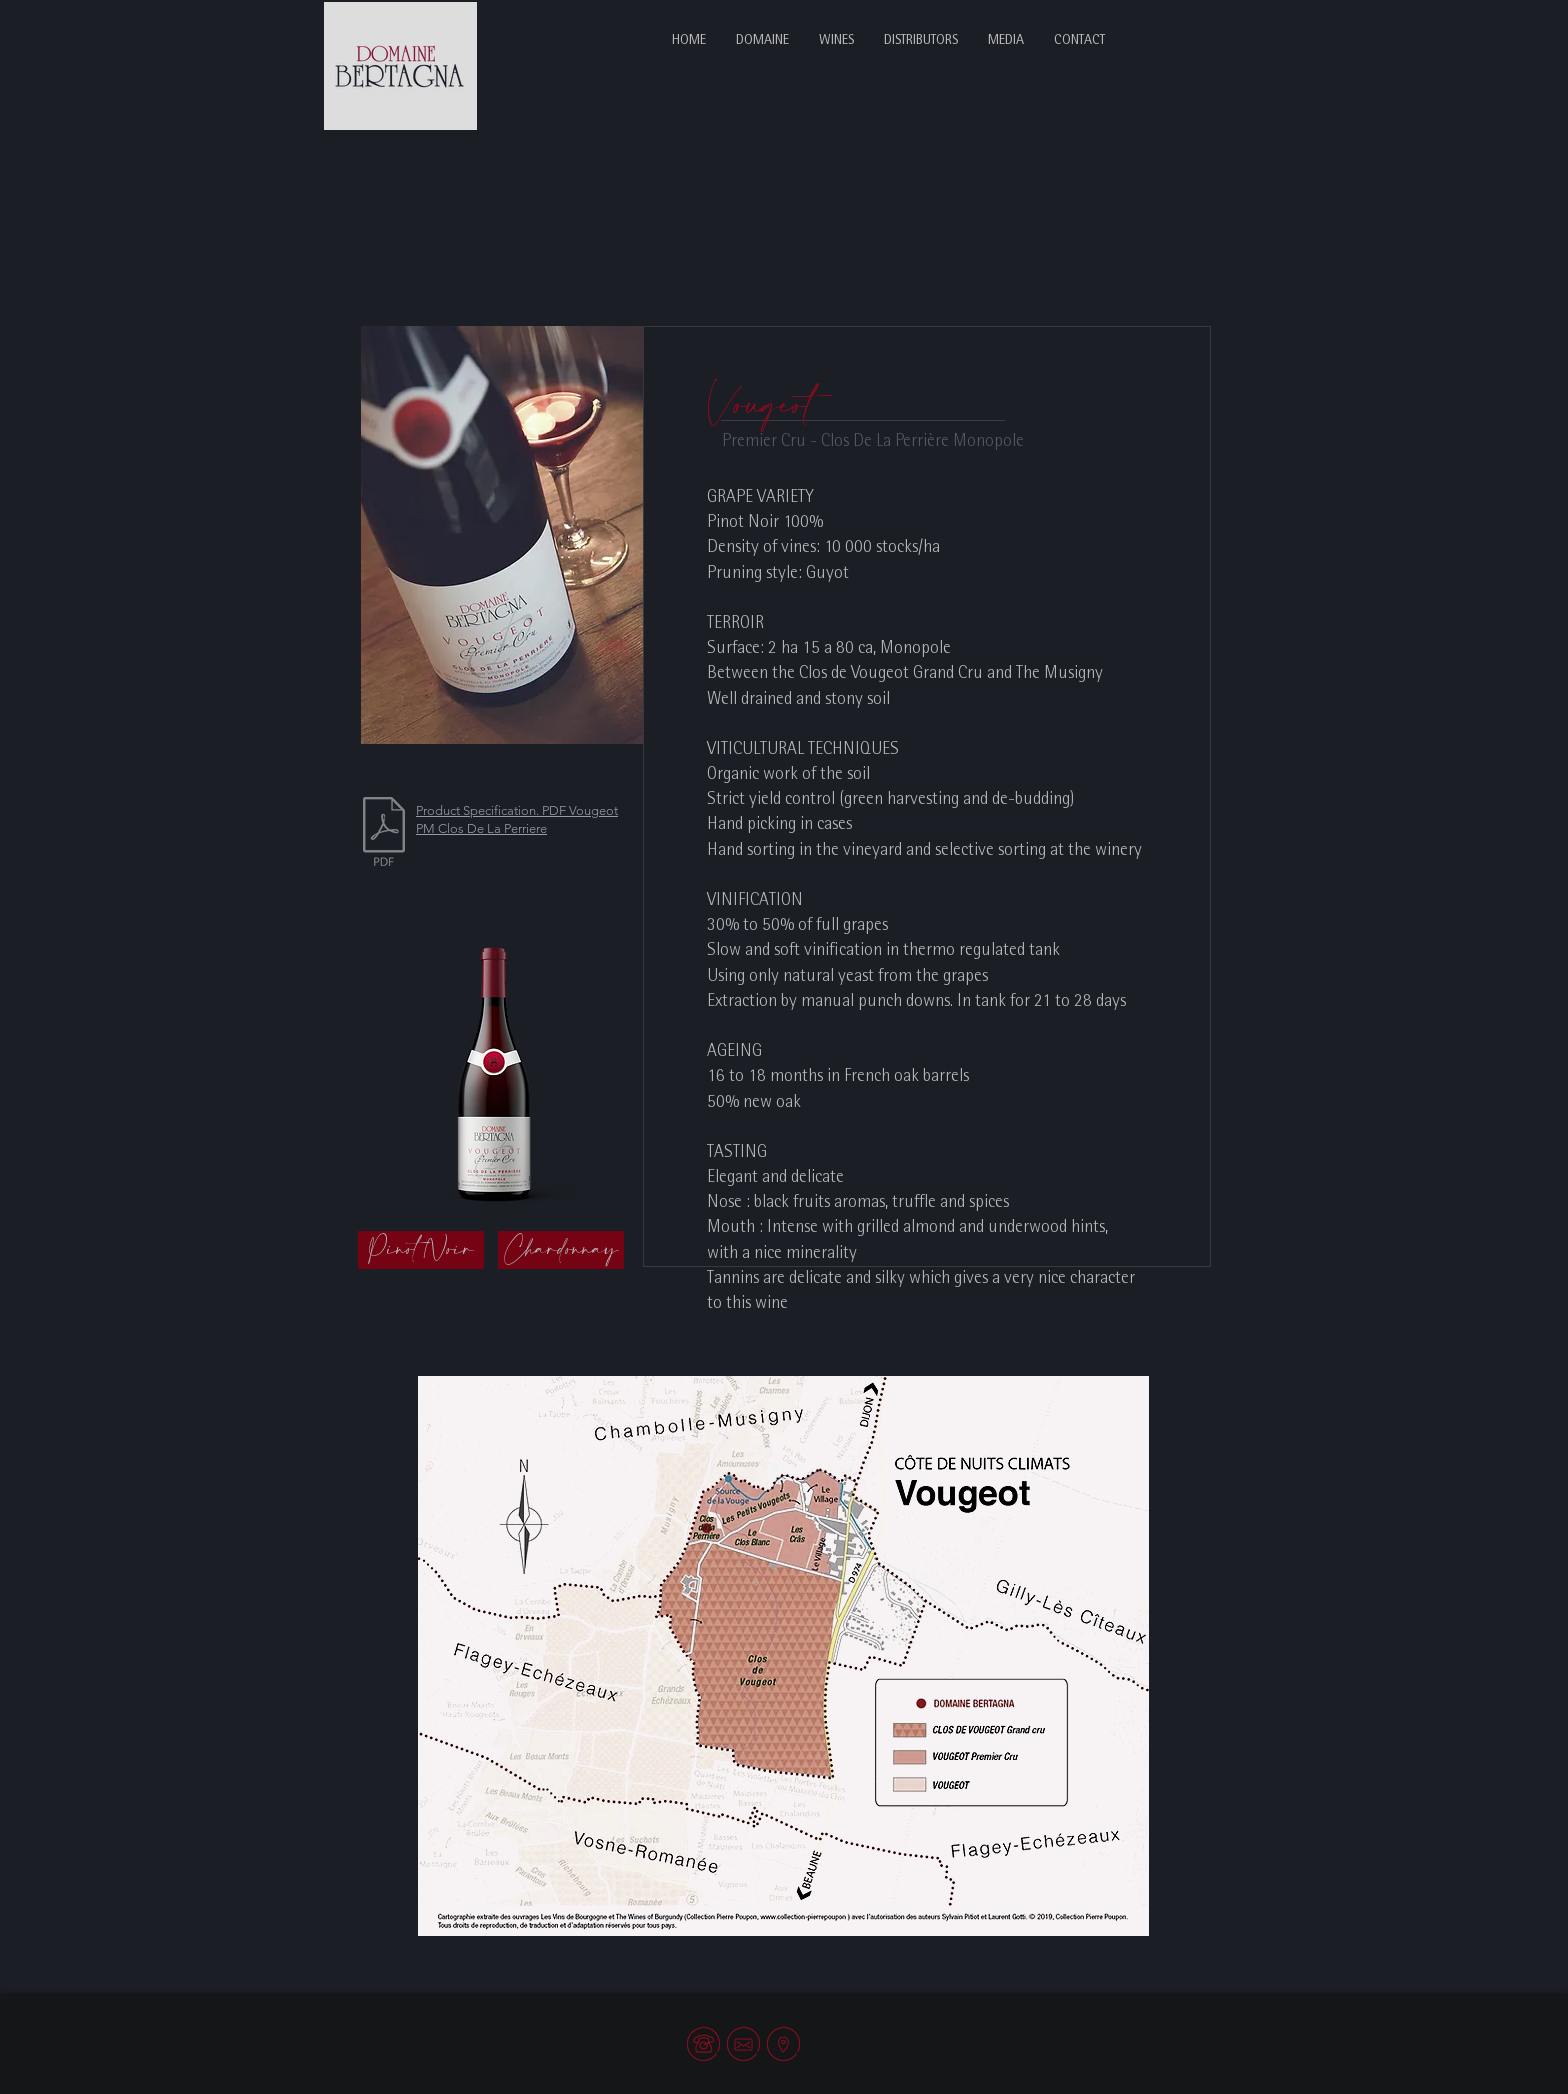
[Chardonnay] (561, 1250)
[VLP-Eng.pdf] (384, 834)
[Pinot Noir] (421, 1250)
